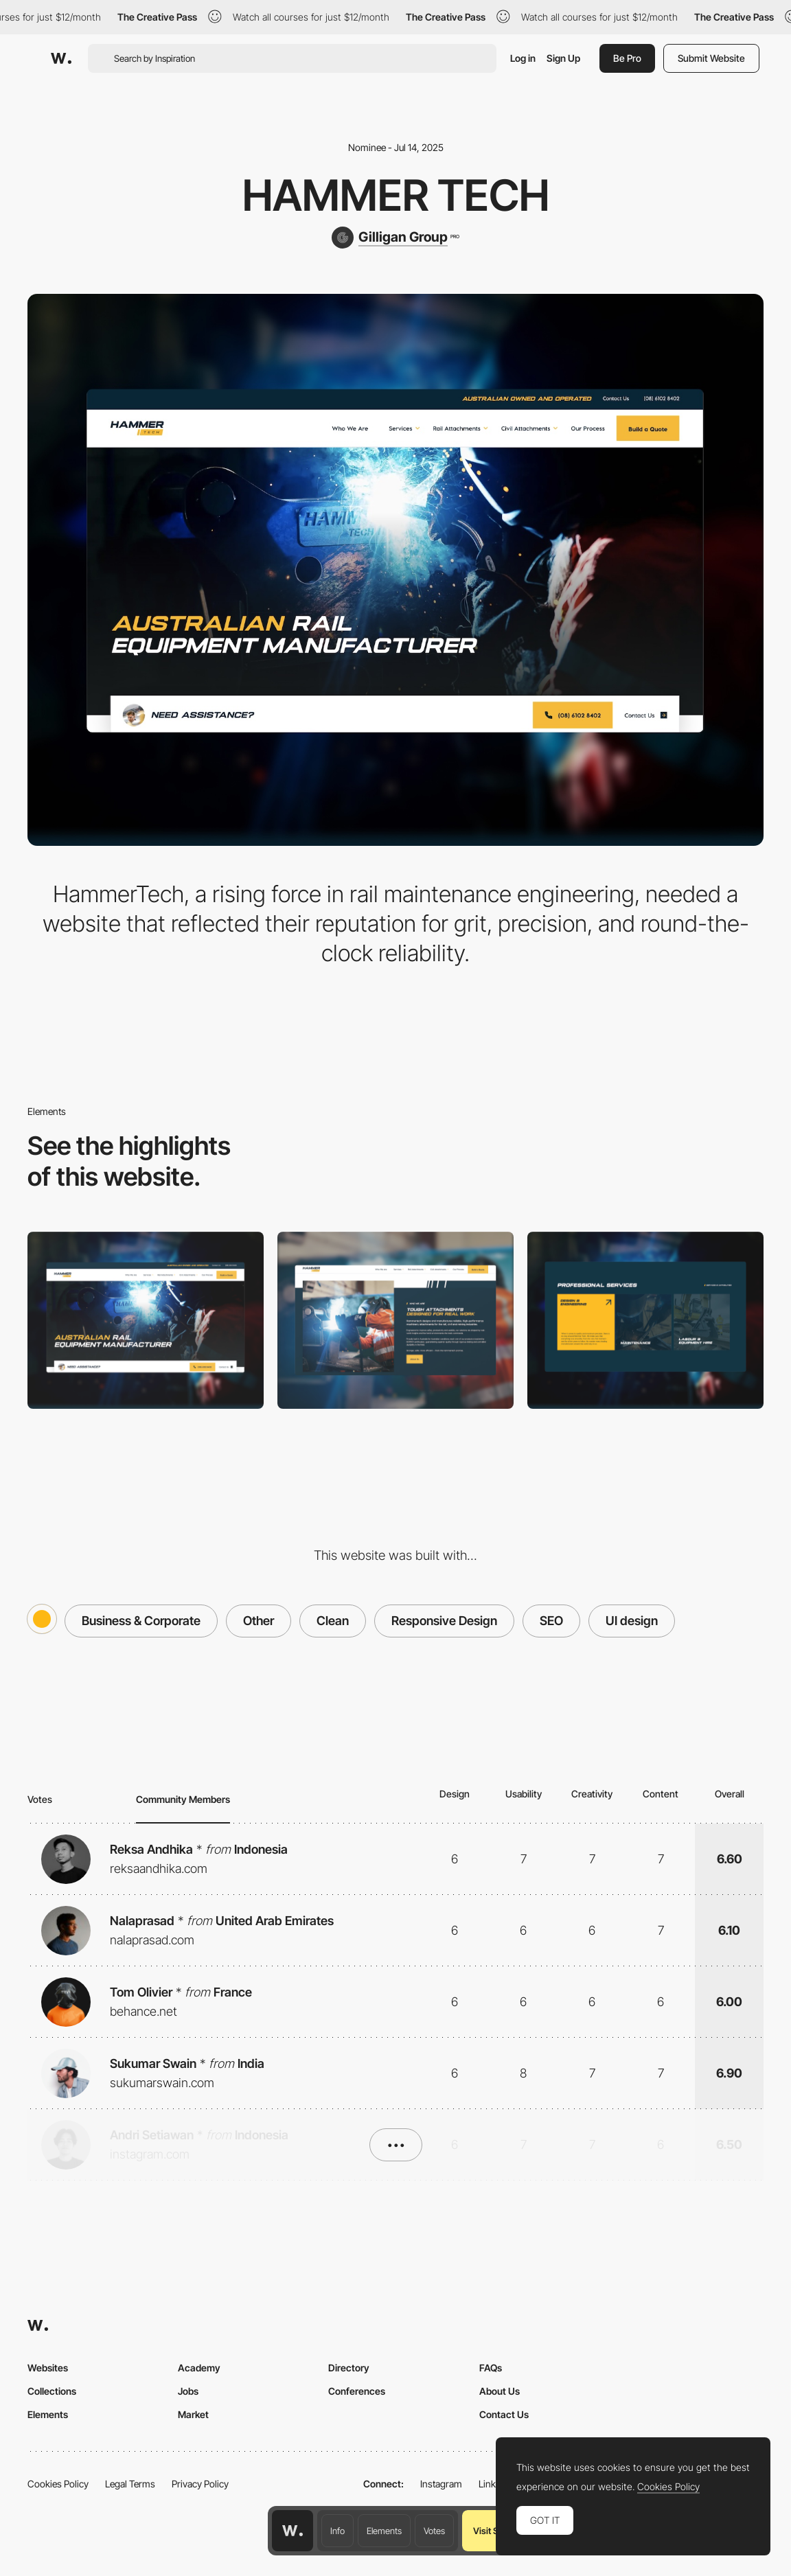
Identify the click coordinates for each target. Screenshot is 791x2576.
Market (193, 2414)
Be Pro (627, 58)
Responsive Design (444, 1620)
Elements (384, 2530)
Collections (51, 2391)
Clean (333, 1620)
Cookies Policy (58, 2483)
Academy (199, 2367)
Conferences (356, 2391)
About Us (499, 2391)
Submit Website (711, 58)
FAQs (490, 2367)
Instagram (441, 2483)
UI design (632, 1620)
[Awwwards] (61, 58)
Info (337, 2530)
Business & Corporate (141, 1620)
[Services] (645, 1320)
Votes (434, 2530)
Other (258, 1620)
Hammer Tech (395, 195)
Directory (348, 2367)
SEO (551, 1620)
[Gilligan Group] (395, 238)
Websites (47, 2367)
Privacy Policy (200, 2483)
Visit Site (490, 2530)
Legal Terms (130, 2483)
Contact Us (504, 2414)
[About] (395, 1320)
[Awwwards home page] (292, 2530)
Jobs (188, 2391)
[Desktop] (145, 1320)
